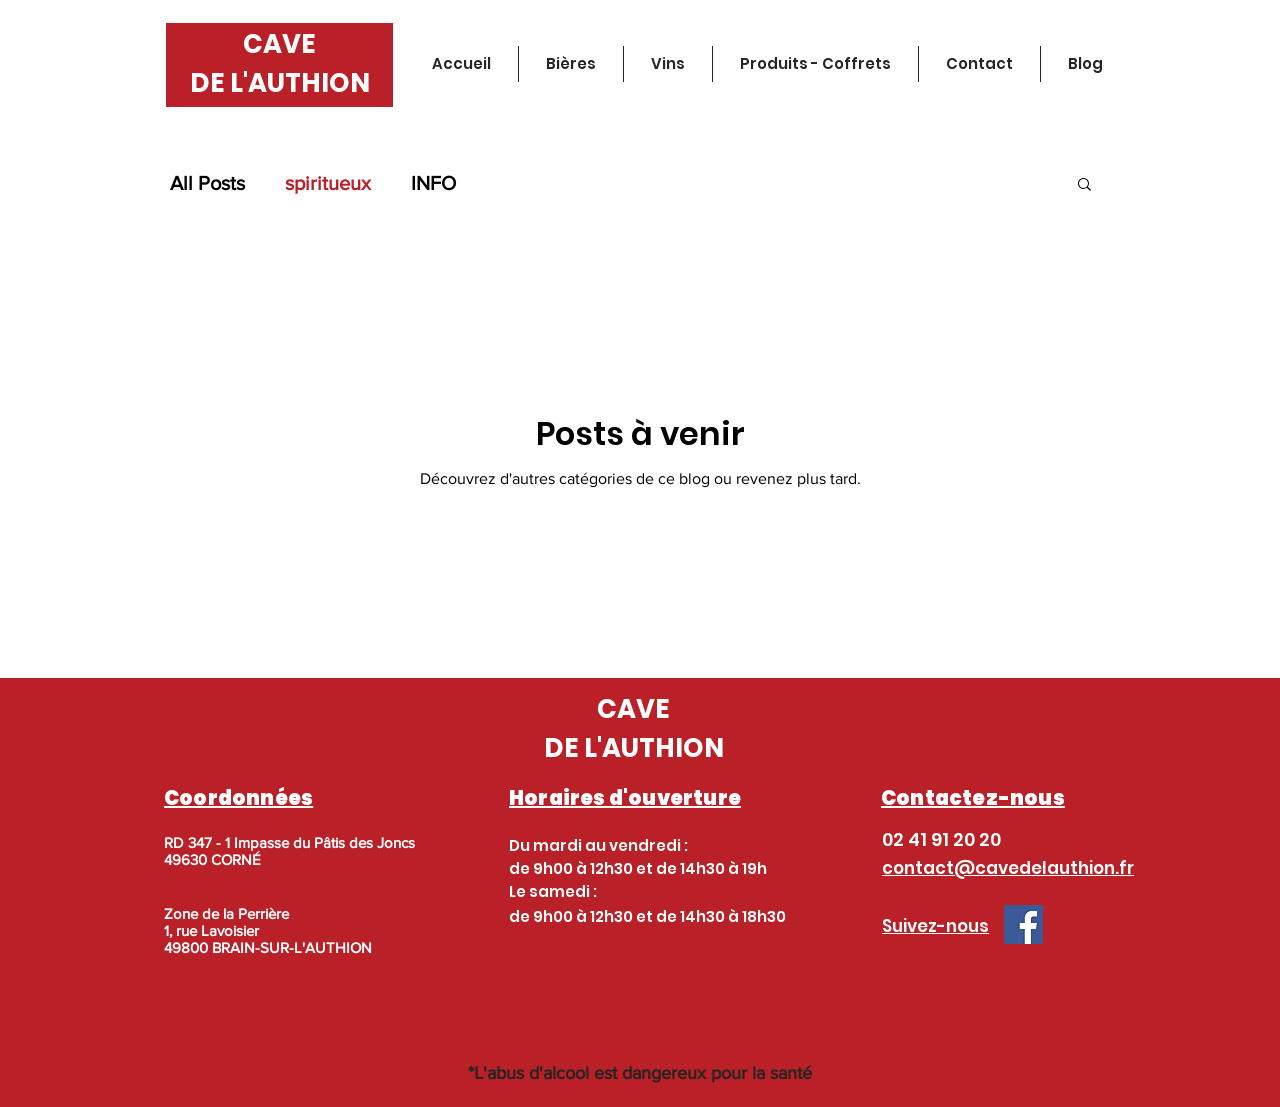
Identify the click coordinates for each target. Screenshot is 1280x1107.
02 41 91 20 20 (941, 839)
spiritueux (328, 183)
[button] (1084, 185)
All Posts (207, 183)
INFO (433, 183)
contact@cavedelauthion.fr (1008, 868)
